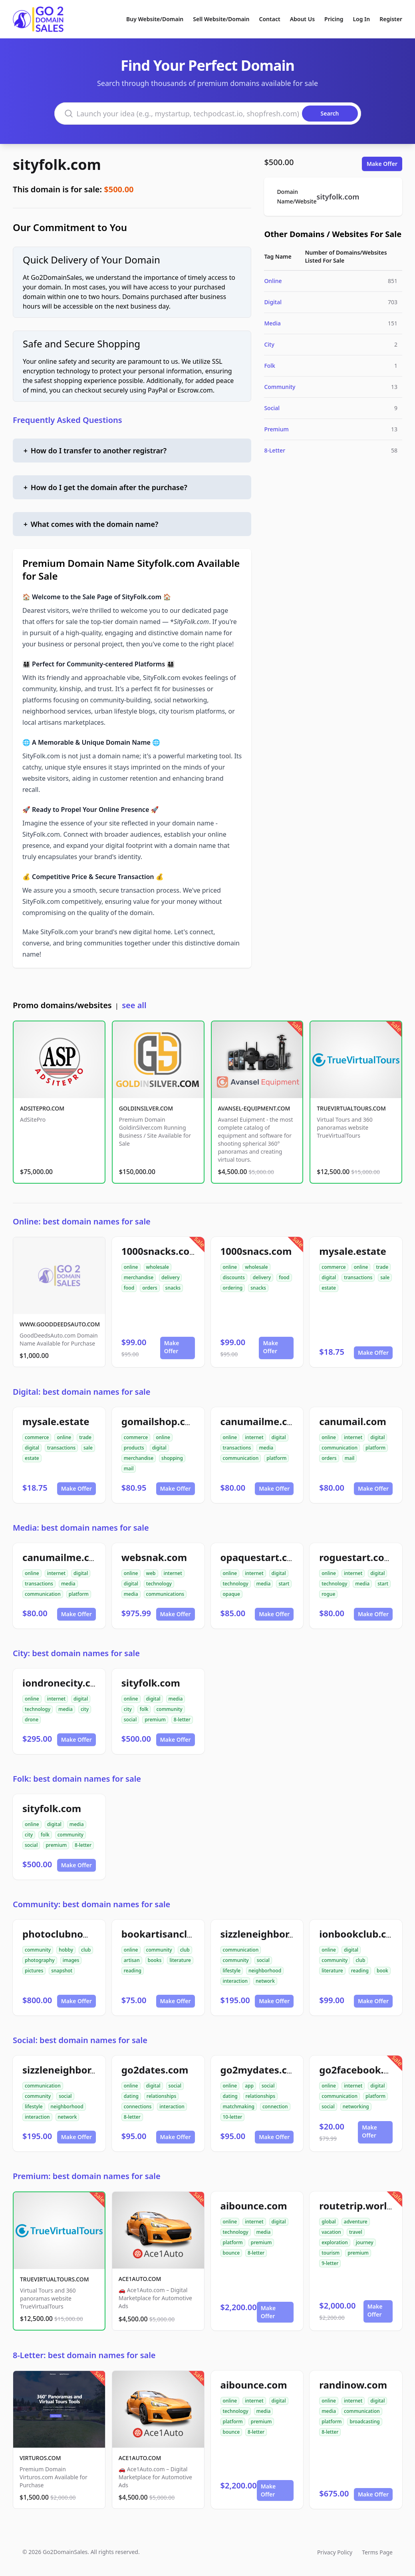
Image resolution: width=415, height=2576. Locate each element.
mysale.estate (352, 1251)
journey (364, 2242)
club (86, 1949)
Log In (361, 19)
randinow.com (353, 2384)
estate (329, 1287)
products (134, 1447)
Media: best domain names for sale (81, 1527)
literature (180, 1960)
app (249, 2085)
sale (384, 1277)
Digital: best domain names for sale (81, 1391)
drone (31, 1719)
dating (131, 2096)
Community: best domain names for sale (91, 1904)
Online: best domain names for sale (82, 1221)
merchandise (138, 1277)
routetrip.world (356, 2205)
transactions (358, 1277)
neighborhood (264, 1970)
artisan (132, 1960)
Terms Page (377, 2552)
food (129, 1287)
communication (241, 1458)
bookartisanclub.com (171, 1933)
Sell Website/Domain (221, 19)
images (71, 1960)
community (169, 1709)
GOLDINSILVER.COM (146, 1108)
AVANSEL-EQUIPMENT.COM (254, 1108)
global (329, 2221)
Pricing (333, 19)
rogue (328, 1594)
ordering (233, 1287)
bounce (231, 2252)
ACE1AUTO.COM (140, 2279)
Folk (269, 365)
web (151, 1573)
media (266, 1447)
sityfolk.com (57, 164)
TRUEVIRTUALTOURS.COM (351, 1108)
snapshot (61, 1970)
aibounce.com (253, 2205)
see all (134, 1005)
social (130, 1719)
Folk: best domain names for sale (77, 1778)
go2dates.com (155, 2069)
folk (144, 1709)
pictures (34, 1970)
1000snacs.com (256, 1251)
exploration (335, 2242)
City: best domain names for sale (76, 1653)
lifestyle (232, 1970)
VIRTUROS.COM (40, 2458)
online (131, 1267)
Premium (276, 429)
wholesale (157, 1267)
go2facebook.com (361, 2069)
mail (129, 1468)
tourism (331, 2252)
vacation (331, 2232)
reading (132, 1970)
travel (355, 2232)
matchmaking (238, 2106)
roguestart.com (356, 1557)
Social (272, 408)
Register (390, 19)
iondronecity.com (63, 1682)
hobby (66, 1949)
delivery (170, 1277)
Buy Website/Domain (154, 19)
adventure (355, 2221)
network (265, 1981)
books (155, 1960)
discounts (234, 1277)
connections (138, 2106)
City (269, 344)
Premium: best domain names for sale (87, 2176)
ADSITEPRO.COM (42, 1108)
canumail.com (352, 1421)
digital (329, 1277)
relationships (161, 2096)
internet (254, 1437)
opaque (231, 1594)
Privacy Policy (334, 2552)
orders (149, 1287)
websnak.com (154, 1557)
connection (275, 2106)
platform (276, 1458)
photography (40, 1960)
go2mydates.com (261, 2069)
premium (155, 1719)
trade (382, 1267)
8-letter (182, 1719)
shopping (172, 1458)
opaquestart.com (261, 1557)
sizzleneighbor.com (265, 1933)
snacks (173, 1287)
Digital (273, 302)
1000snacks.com (160, 1251)
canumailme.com (261, 1421)
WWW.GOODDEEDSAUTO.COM (60, 1324)
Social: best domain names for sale (80, 2040)
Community (279, 387)
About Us (302, 19)
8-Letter (274, 450)
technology (159, 1583)
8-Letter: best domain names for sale (84, 2355)
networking (356, 2106)
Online (273, 281)
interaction (235, 1981)
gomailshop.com (161, 1421)
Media (272, 323)
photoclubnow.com (68, 1933)
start (283, 1583)
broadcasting (364, 2421)
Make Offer (382, 163)
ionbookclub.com (360, 1933)
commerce (334, 1267)
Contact (269, 19)
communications (165, 1594)
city (85, 1709)
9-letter (330, 2263)
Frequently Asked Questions (67, 420)
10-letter (232, 2116)
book (382, 1970)
